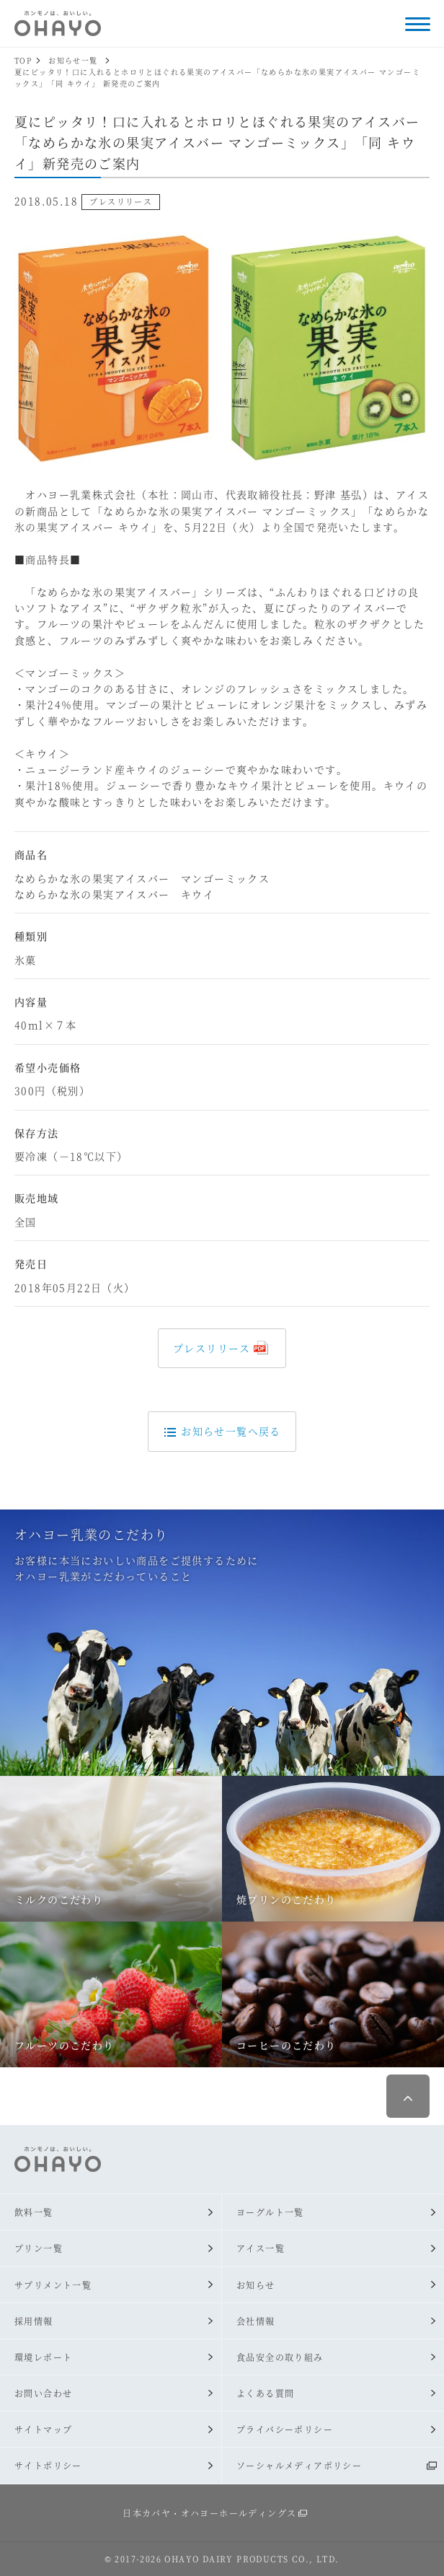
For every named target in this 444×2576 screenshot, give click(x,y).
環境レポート (43, 2357)
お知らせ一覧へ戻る (222, 1431)
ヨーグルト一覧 (270, 2212)
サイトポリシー (48, 2465)
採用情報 (33, 2321)
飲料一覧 (33, 2212)
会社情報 (255, 2321)
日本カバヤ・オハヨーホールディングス (209, 2513)
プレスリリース (212, 1348)
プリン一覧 (38, 2248)
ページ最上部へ (408, 2096)
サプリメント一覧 (53, 2285)
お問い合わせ (43, 2393)
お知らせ (255, 2285)
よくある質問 (265, 2393)
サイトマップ (43, 2429)
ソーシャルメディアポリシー (299, 2465)
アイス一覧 (260, 2248)
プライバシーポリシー (284, 2429)
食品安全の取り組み (280, 2357)
